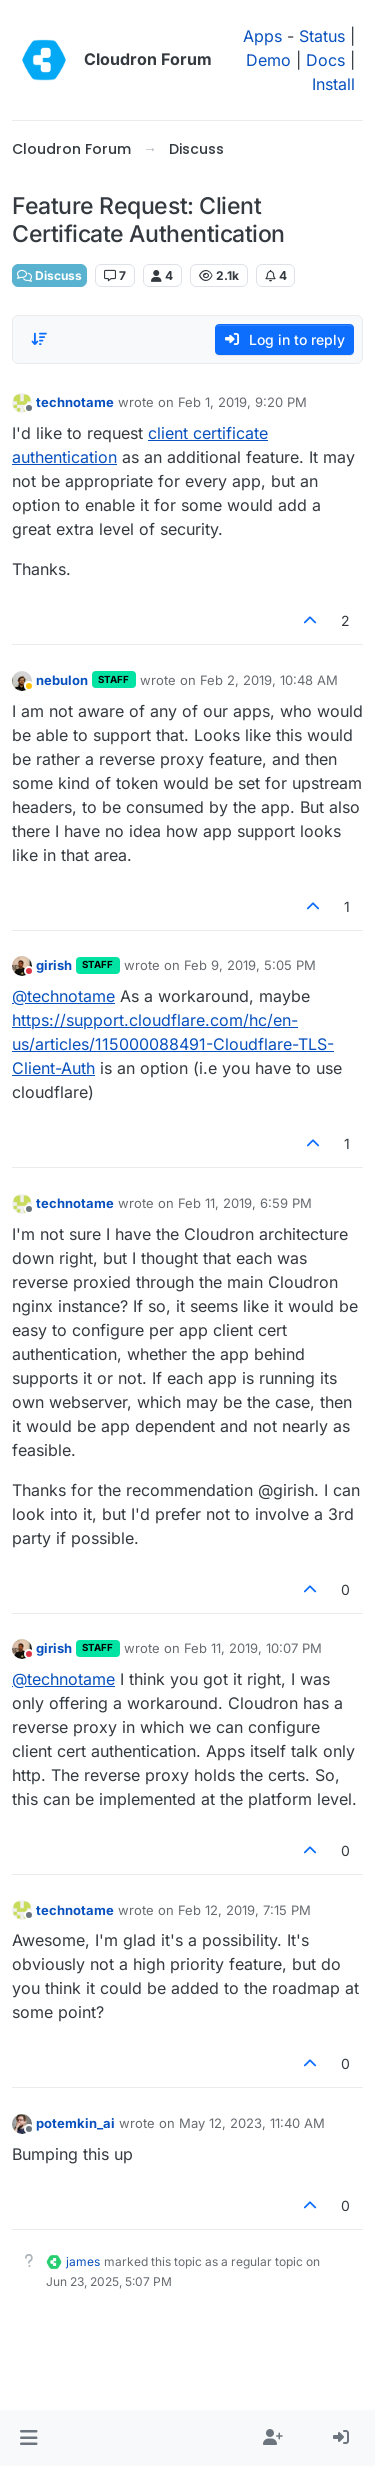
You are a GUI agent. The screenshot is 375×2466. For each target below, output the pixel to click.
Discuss (49, 275)
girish (54, 965)
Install (333, 84)
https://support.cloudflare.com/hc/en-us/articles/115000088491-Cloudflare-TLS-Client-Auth (173, 1044)
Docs (325, 60)
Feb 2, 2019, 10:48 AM (269, 680)
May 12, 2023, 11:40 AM (252, 2123)
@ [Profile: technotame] (63, 996)
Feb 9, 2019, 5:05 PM (250, 965)
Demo (268, 60)
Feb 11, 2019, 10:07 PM (253, 1648)
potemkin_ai (75, 2123)
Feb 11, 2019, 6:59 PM (245, 1203)
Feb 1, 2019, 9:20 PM (242, 402)
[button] (28, 2438)
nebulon (62, 680)
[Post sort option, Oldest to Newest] (39, 339)
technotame (75, 402)
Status (322, 36)
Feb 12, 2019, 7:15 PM (244, 1910)
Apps (262, 36)
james (83, 2261)
